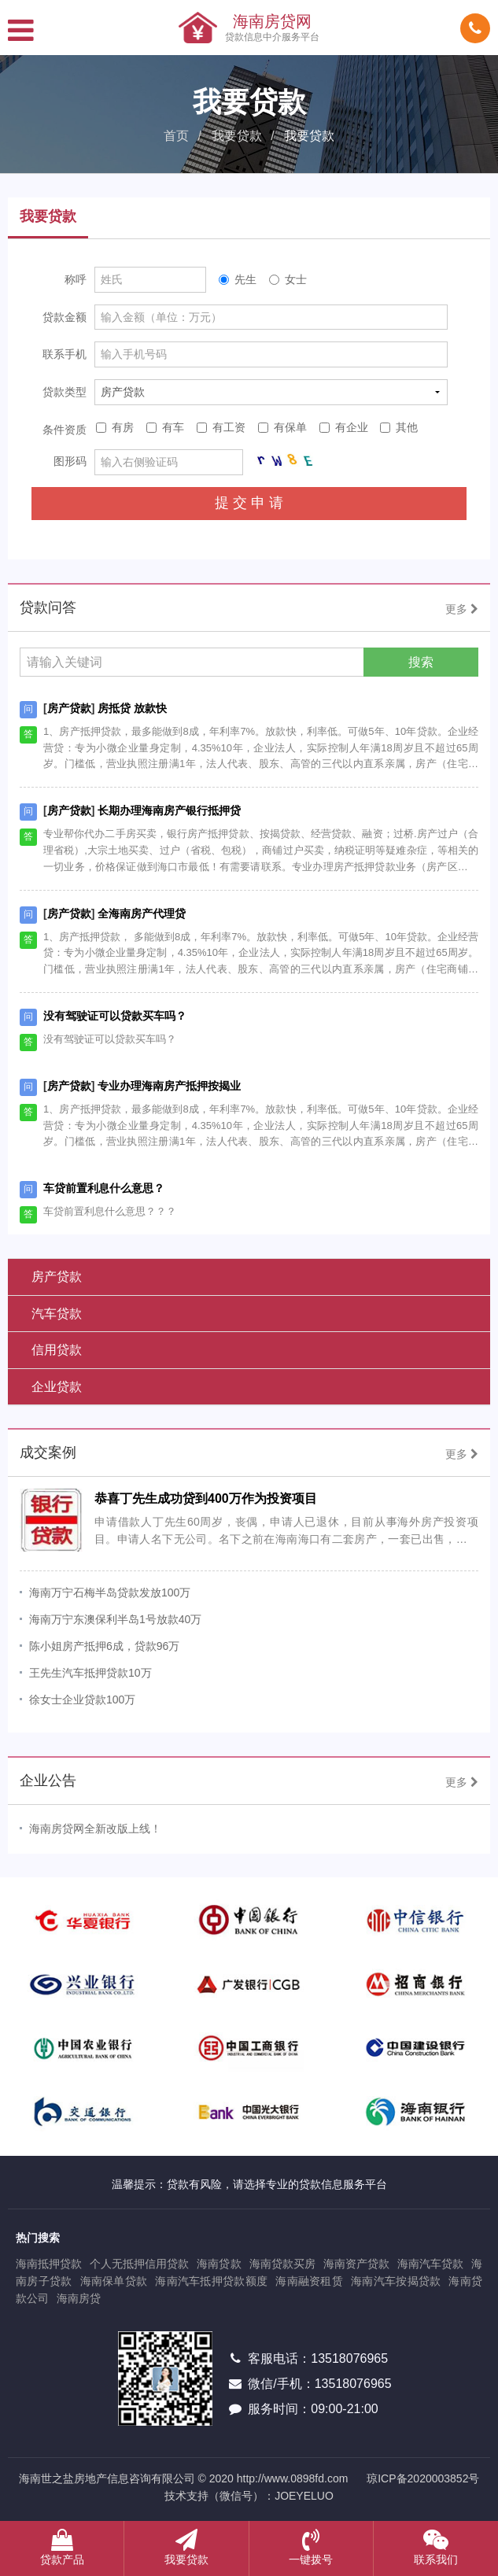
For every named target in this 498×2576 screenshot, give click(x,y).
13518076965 (349, 2358)
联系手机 (64, 354)
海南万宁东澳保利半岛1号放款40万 (115, 1619)
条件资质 (64, 429)
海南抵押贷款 (49, 2263)
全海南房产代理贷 (142, 913)
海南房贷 (79, 2298)
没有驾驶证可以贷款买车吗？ (114, 1015)
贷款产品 (62, 2547)
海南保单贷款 (114, 2281)
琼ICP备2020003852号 (423, 2478)
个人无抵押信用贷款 (139, 2263)
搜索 (420, 662)
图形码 (70, 461)
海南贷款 (219, 2263)
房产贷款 (69, 708)
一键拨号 (311, 2547)
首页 (176, 135)
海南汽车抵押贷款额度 (211, 2281)
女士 (288, 279)
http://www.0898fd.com (293, 2478)
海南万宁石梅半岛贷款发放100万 (109, 1592)
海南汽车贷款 (430, 2263)
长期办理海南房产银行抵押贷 (169, 810)
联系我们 (436, 2547)
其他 (399, 427)
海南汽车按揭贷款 (396, 2281)
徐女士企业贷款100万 (82, 1699)
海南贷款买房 (282, 2263)
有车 (165, 427)
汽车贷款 (56, 1313)
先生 (237, 279)
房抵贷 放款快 (132, 708)
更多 (461, 609)
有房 (115, 427)
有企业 (343, 427)
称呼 (76, 279)
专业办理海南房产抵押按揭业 (169, 1085)
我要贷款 (237, 135)
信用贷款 (56, 1349)
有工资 (221, 427)
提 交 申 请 (249, 503)
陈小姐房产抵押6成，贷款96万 (104, 1646)
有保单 (282, 427)
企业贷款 (56, 1386)
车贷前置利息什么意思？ (103, 1188)
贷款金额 (64, 317)
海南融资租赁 (309, 2281)
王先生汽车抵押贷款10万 (90, 1672)
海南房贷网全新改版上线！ (95, 1828)
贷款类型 (64, 392)
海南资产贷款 (356, 2263)
